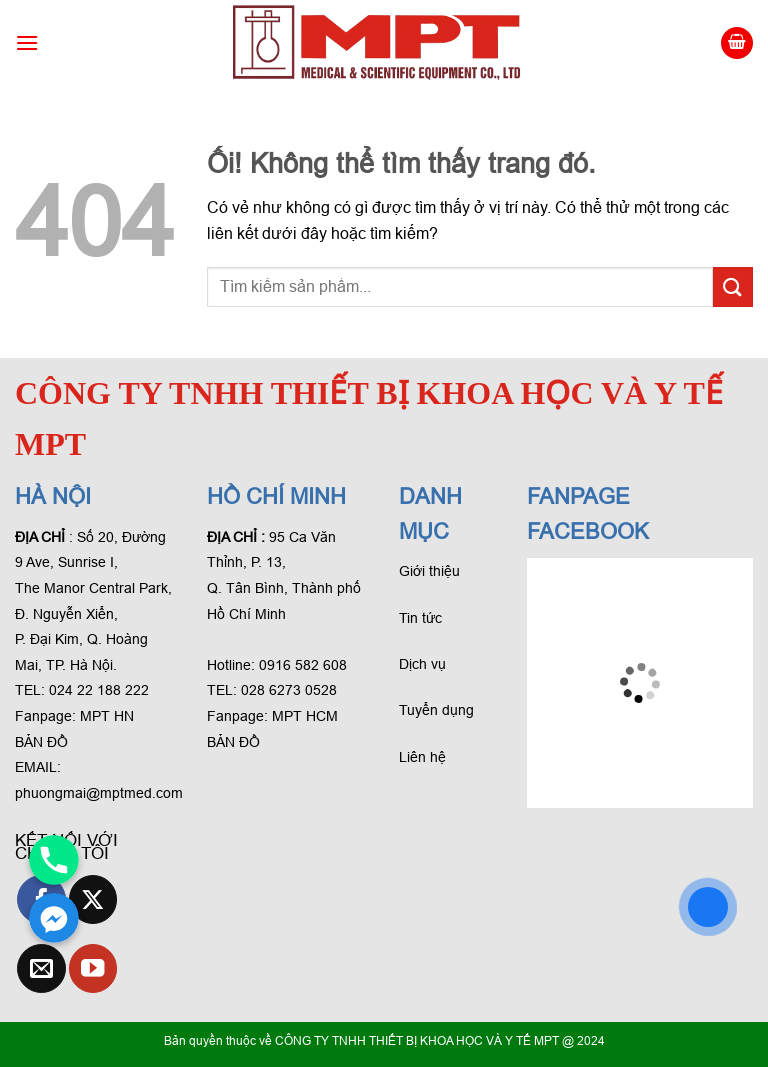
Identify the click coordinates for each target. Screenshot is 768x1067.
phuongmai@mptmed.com (99, 793)
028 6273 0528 (291, 690)
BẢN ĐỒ (41, 742)
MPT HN (107, 716)
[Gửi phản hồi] (733, 286)
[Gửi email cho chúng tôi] (41, 968)
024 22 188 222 (99, 690)
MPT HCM (305, 716)
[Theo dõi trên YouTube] (93, 968)
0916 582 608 (303, 665)
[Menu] (27, 42)
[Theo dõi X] (93, 899)
